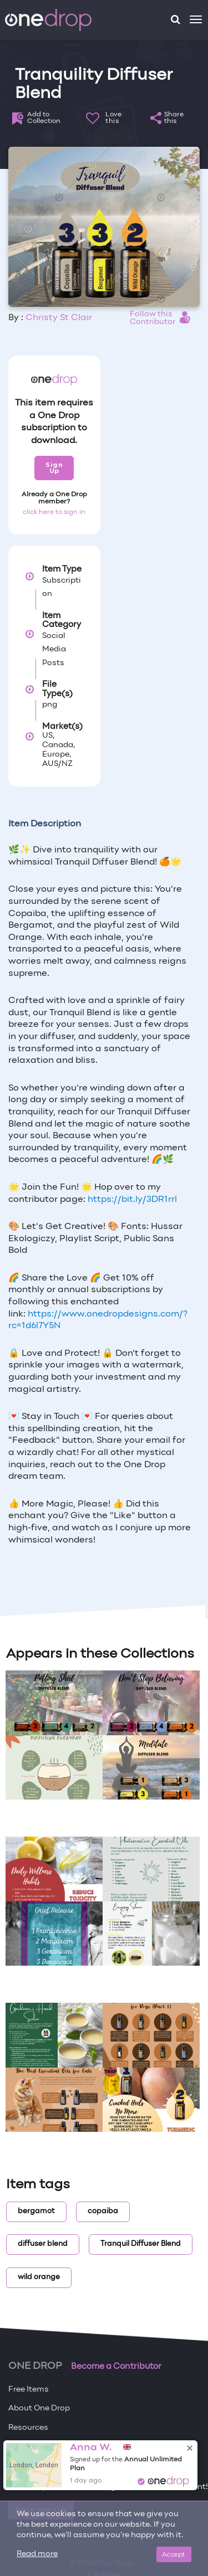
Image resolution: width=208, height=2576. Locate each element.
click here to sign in (54, 512)
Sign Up (54, 468)
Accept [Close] (174, 2554)
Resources (28, 2427)
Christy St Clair (59, 317)
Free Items (28, 2389)
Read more (37, 2554)
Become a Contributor (116, 2367)
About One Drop (39, 2408)
